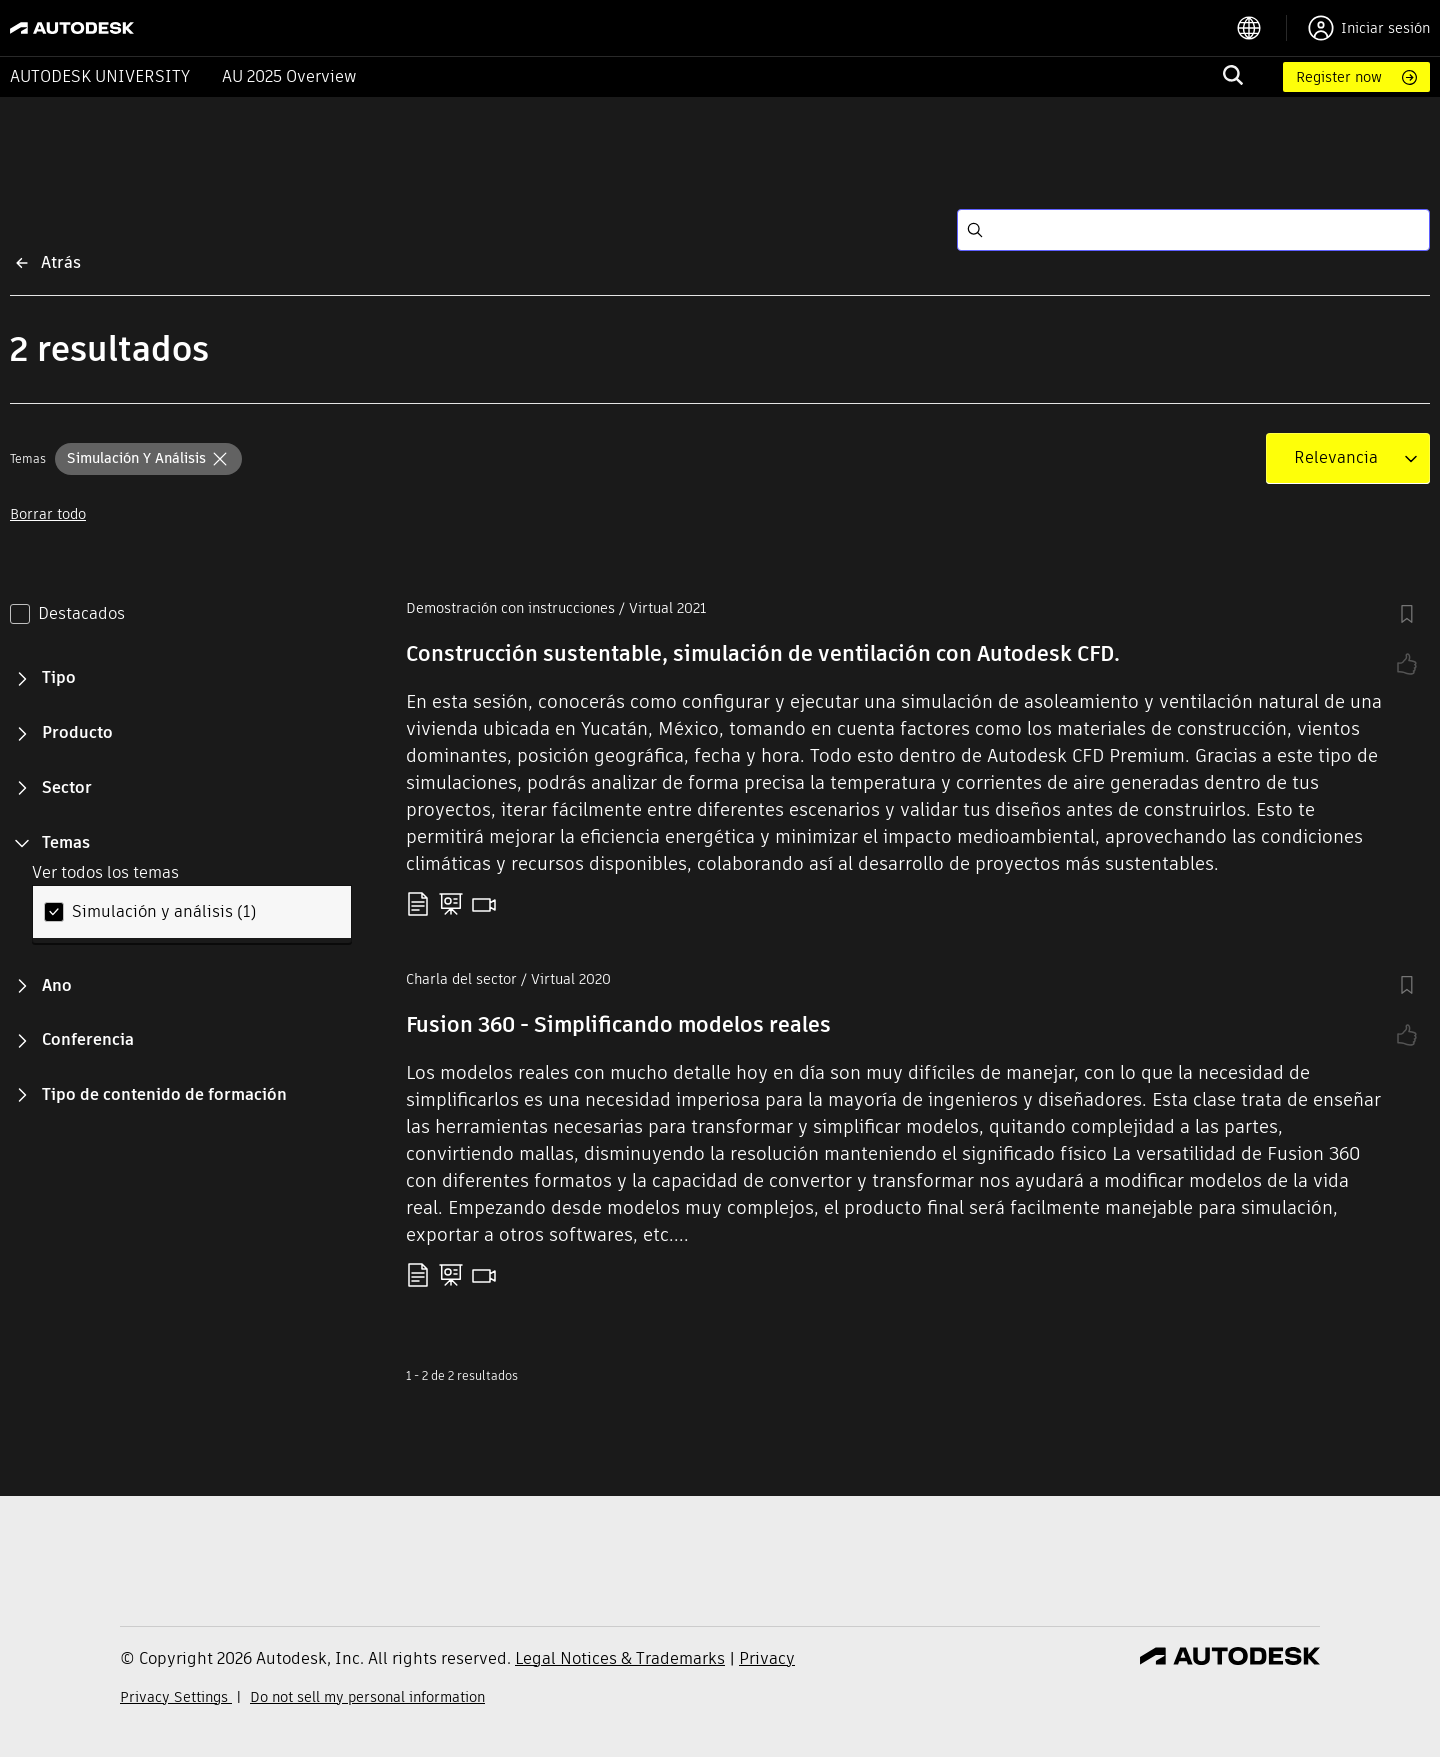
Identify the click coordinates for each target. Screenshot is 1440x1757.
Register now (1339, 77)
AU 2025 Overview (289, 76)
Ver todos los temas (105, 872)
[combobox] (1336, 458)
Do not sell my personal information (367, 1697)
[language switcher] (1261, 28)
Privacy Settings (176, 1697)
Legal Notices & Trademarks (620, 1658)
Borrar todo (48, 514)
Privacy (767, 1658)
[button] (148, 459)
